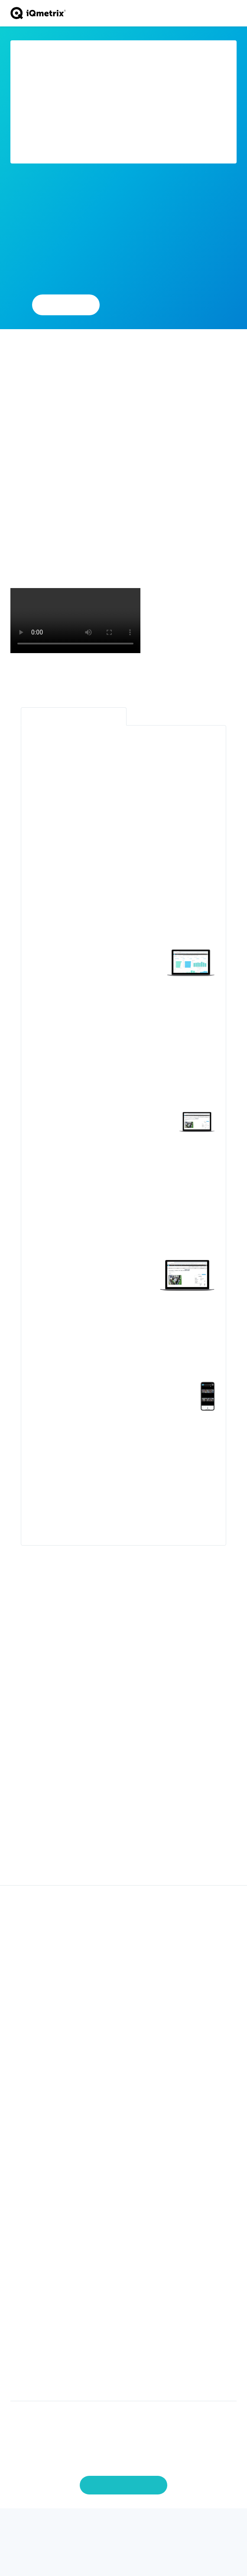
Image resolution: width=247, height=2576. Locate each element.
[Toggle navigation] (232, 13)
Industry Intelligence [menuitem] (123, 2200)
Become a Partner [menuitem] (124, 2160)
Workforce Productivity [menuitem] (123, 1973)
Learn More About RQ (164, 304)
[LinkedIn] (123, 2526)
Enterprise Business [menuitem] (124, 2098)
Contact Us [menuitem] (123, 2325)
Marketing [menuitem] (123, 1995)
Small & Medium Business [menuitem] (123, 2109)
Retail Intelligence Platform (73, 716)
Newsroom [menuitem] (123, 2222)
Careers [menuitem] (124, 2274)
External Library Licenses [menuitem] (123, 2381)
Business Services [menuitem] (124, 2058)
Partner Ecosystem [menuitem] (123, 2149)
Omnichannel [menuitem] (123, 1984)
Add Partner (65, 304)
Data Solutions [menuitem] (123, 1961)
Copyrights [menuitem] (123, 2347)
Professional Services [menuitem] (123, 2046)
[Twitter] (90, 2526)
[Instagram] (156, 2526)
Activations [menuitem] (123, 1939)
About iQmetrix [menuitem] (123, 2262)
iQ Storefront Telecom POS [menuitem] (123, 1916)
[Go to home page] (38, 13)
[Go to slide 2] (127, 1861)
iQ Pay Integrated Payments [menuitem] (123, 1928)
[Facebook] (107, 2526)
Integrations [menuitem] (123, 2006)
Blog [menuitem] (123, 2211)
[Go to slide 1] (113, 1861)
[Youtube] (140, 2526)
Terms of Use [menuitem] (123, 2370)
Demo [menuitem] (124, 2336)
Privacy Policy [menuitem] (123, 2359)
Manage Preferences (123, 2485)
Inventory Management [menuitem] (123, 1950)
